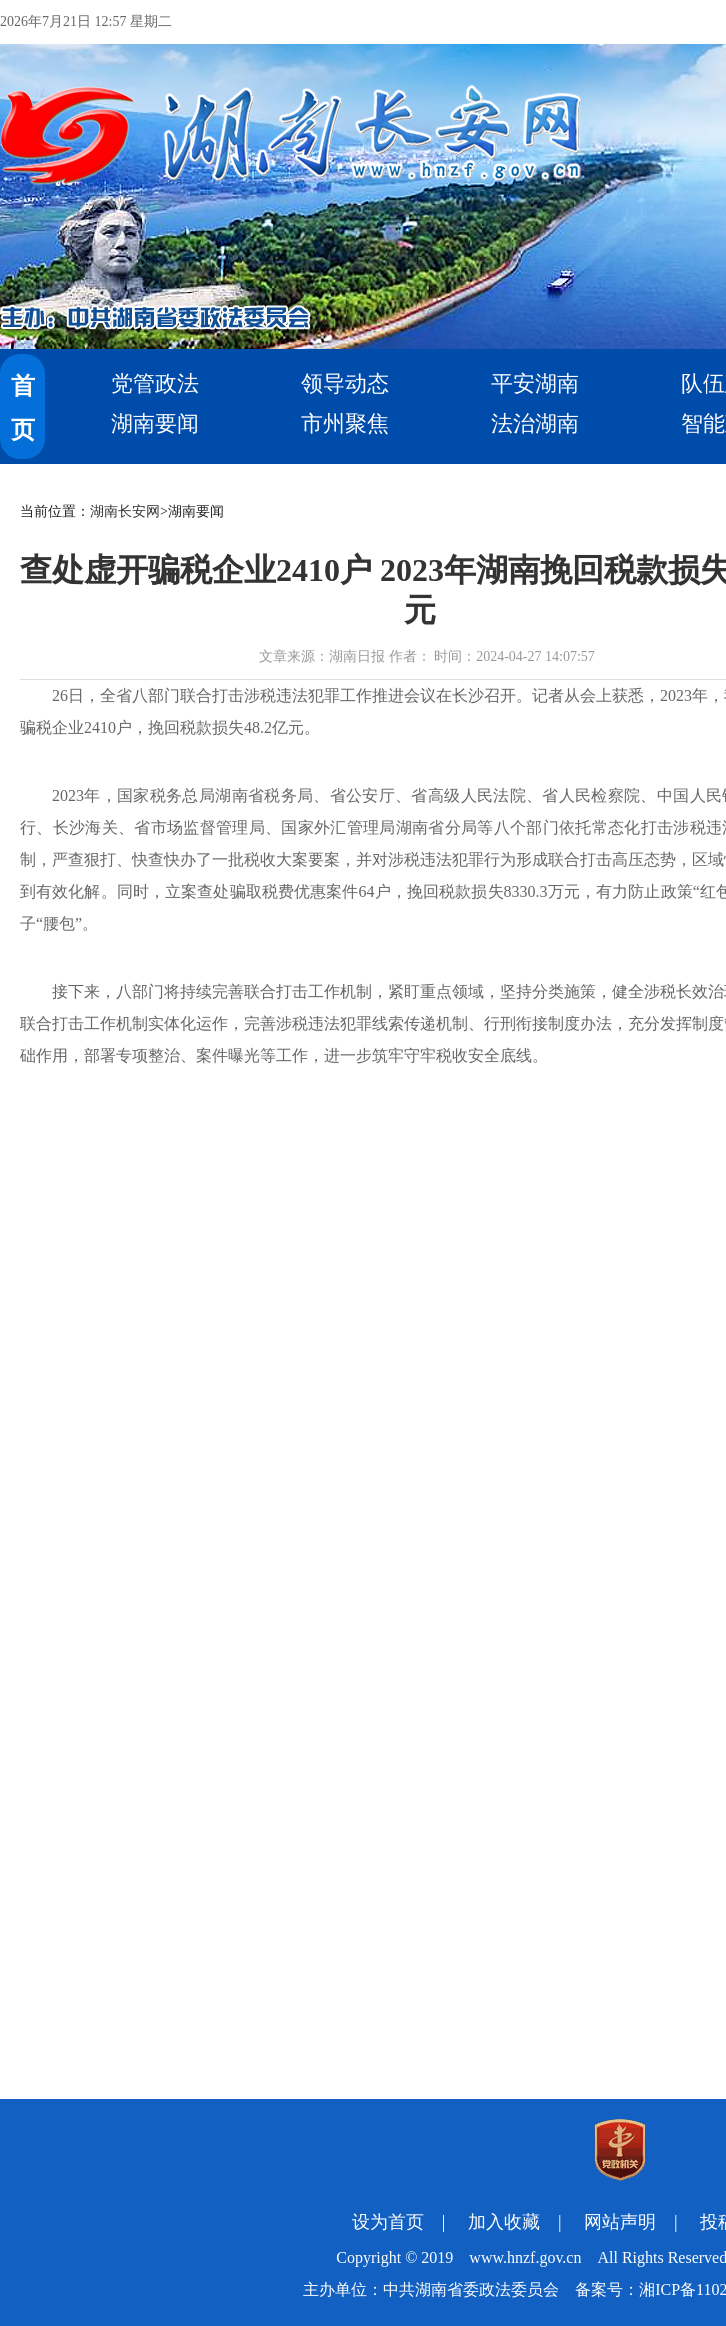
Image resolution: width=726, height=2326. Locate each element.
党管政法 (155, 383)
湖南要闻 (155, 423)
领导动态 (345, 383)
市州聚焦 (345, 423)
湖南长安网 (125, 511)
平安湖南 (535, 383)
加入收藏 (504, 2222)
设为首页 (388, 2222)
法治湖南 (535, 423)
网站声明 (620, 2222)
